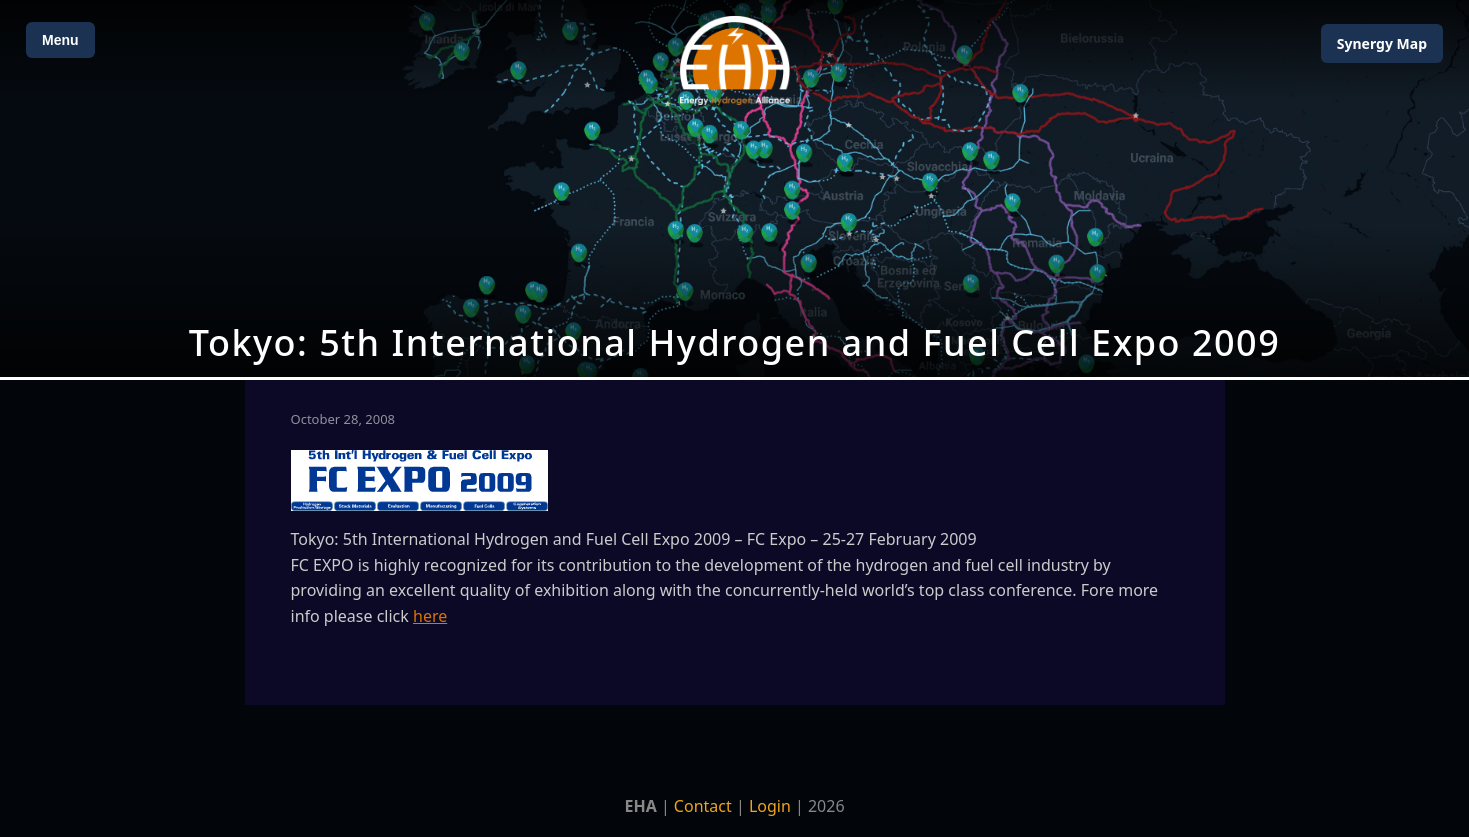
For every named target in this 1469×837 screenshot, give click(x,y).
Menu (60, 40)
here (430, 616)
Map (1382, 43)
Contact (703, 806)
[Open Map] (734, 188)
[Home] (735, 60)
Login (770, 806)
